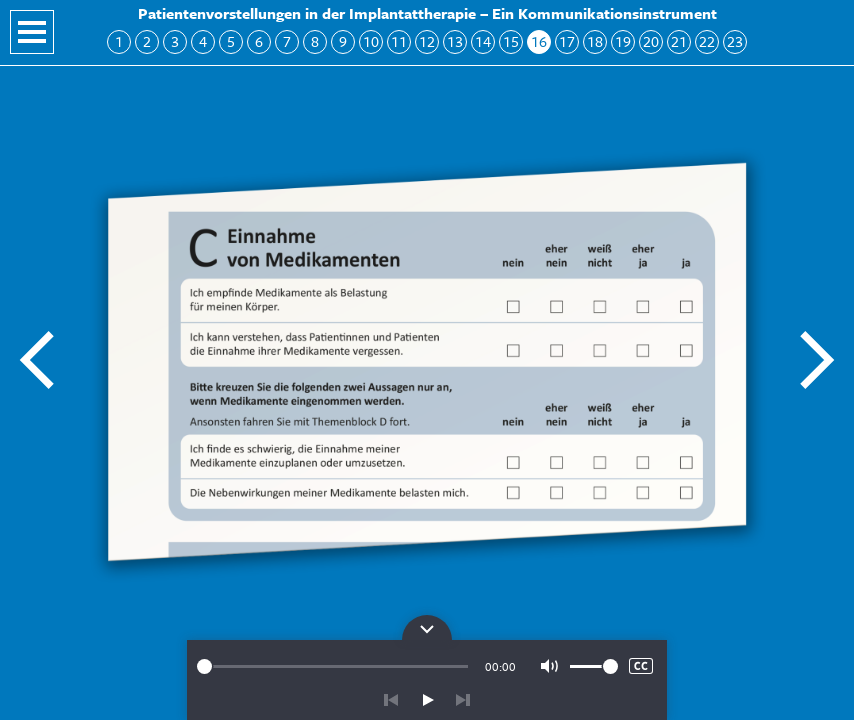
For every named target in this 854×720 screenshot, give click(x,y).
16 (539, 41)
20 (651, 41)
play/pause (427, 700)
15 (511, 41)
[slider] (332, 666)
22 (707, 41)
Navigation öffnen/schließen (32, 32)
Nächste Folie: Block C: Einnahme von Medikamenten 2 (816, 360)
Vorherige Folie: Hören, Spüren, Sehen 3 (38, 360)
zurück (391, 700)
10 (371, 41)
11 (399, 41)
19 (623, 41)
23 (735, 41)
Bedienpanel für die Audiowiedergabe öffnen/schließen (427, 627)
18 (595, 41)
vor (463, 700)
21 (679, 41)
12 (427, 41)
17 (567, 41)
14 (483, 41)
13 (455, 41)
